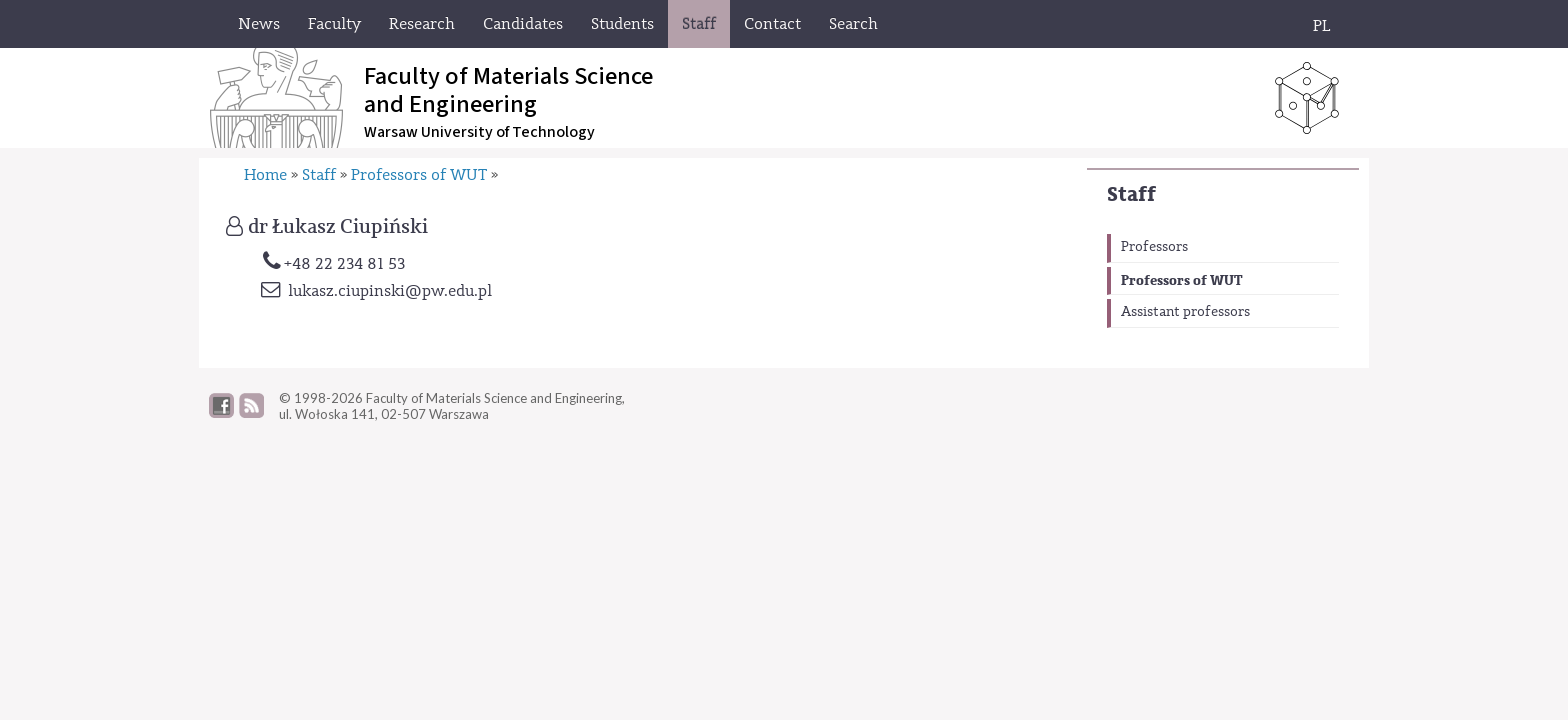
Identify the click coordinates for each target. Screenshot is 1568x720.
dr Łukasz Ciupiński (338, 227)
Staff (1131, 194)
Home (265, 175)
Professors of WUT (1182, 280)
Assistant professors (1185, 312)
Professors (1154, 247)
